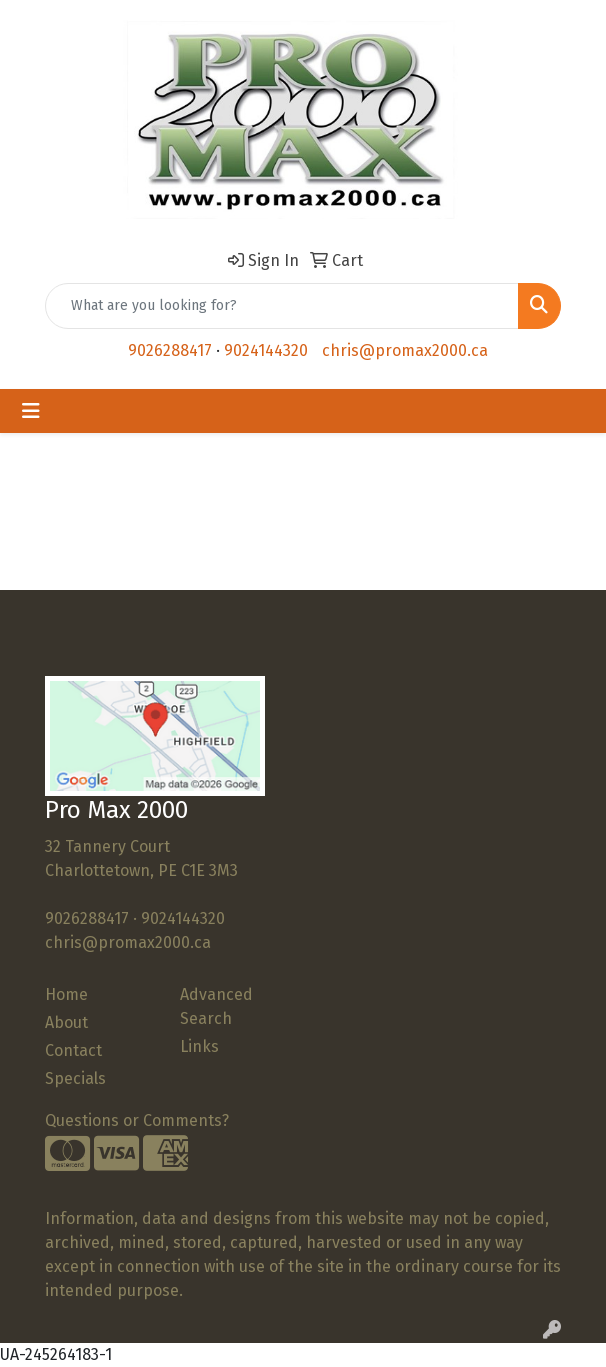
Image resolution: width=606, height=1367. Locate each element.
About (66, 1022)
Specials (75, 1078)
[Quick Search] (282, 306)
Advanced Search (216, 1006)
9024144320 (266, 350)
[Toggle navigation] (31, 411)
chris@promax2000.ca (405, 350)
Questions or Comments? (137, 1120)
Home (66, 994)
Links (199, 1046)
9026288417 (170, 350)
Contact (73, 1050)
